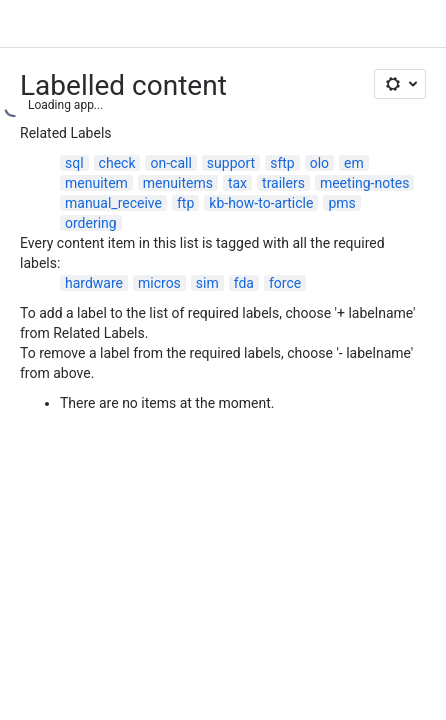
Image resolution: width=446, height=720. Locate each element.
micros (159, 283)
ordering (91, 223)
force (285, 283)
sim (207, 283)
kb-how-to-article (261, 203)
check (117, 163)
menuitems (178, 183)
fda (244, 283)
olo (319, 163)
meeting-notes (365, 183)
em (354, 163)
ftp (185, 203)
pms (341, 203)
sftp (282, 163)
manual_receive (113, 203)
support (231, 163)
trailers (283, 183)
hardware (94, 283)
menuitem (96, 183)
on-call (170, 163)
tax (237, 183)
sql (74, 163)
